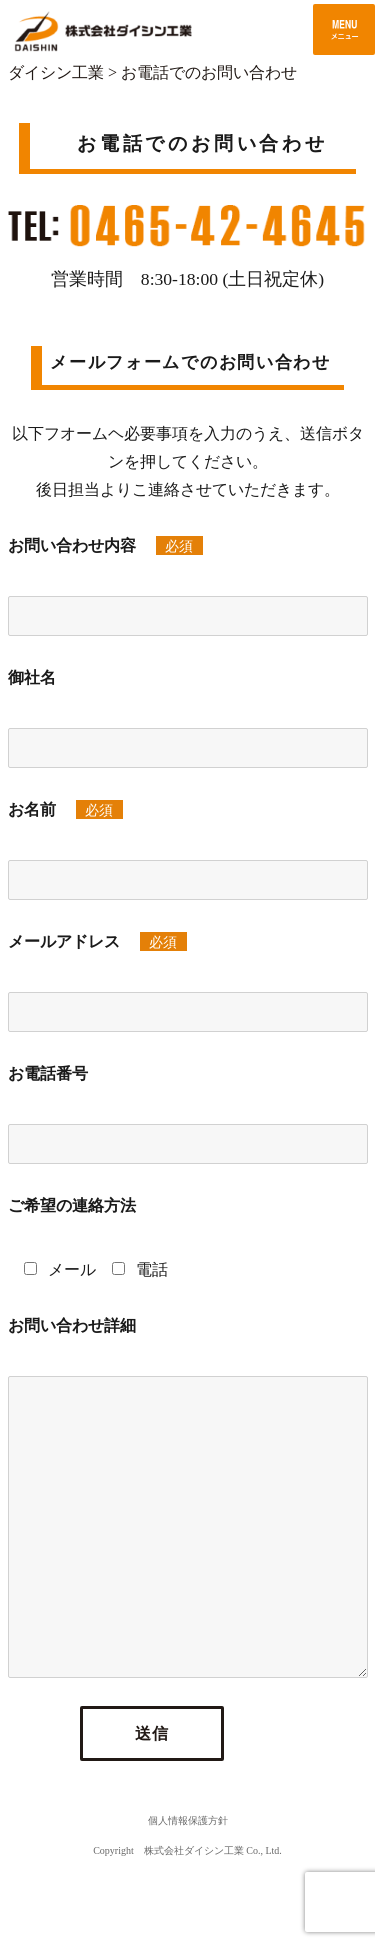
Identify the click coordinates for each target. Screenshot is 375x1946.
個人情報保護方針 (188, 1820)
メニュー (344, 29)
